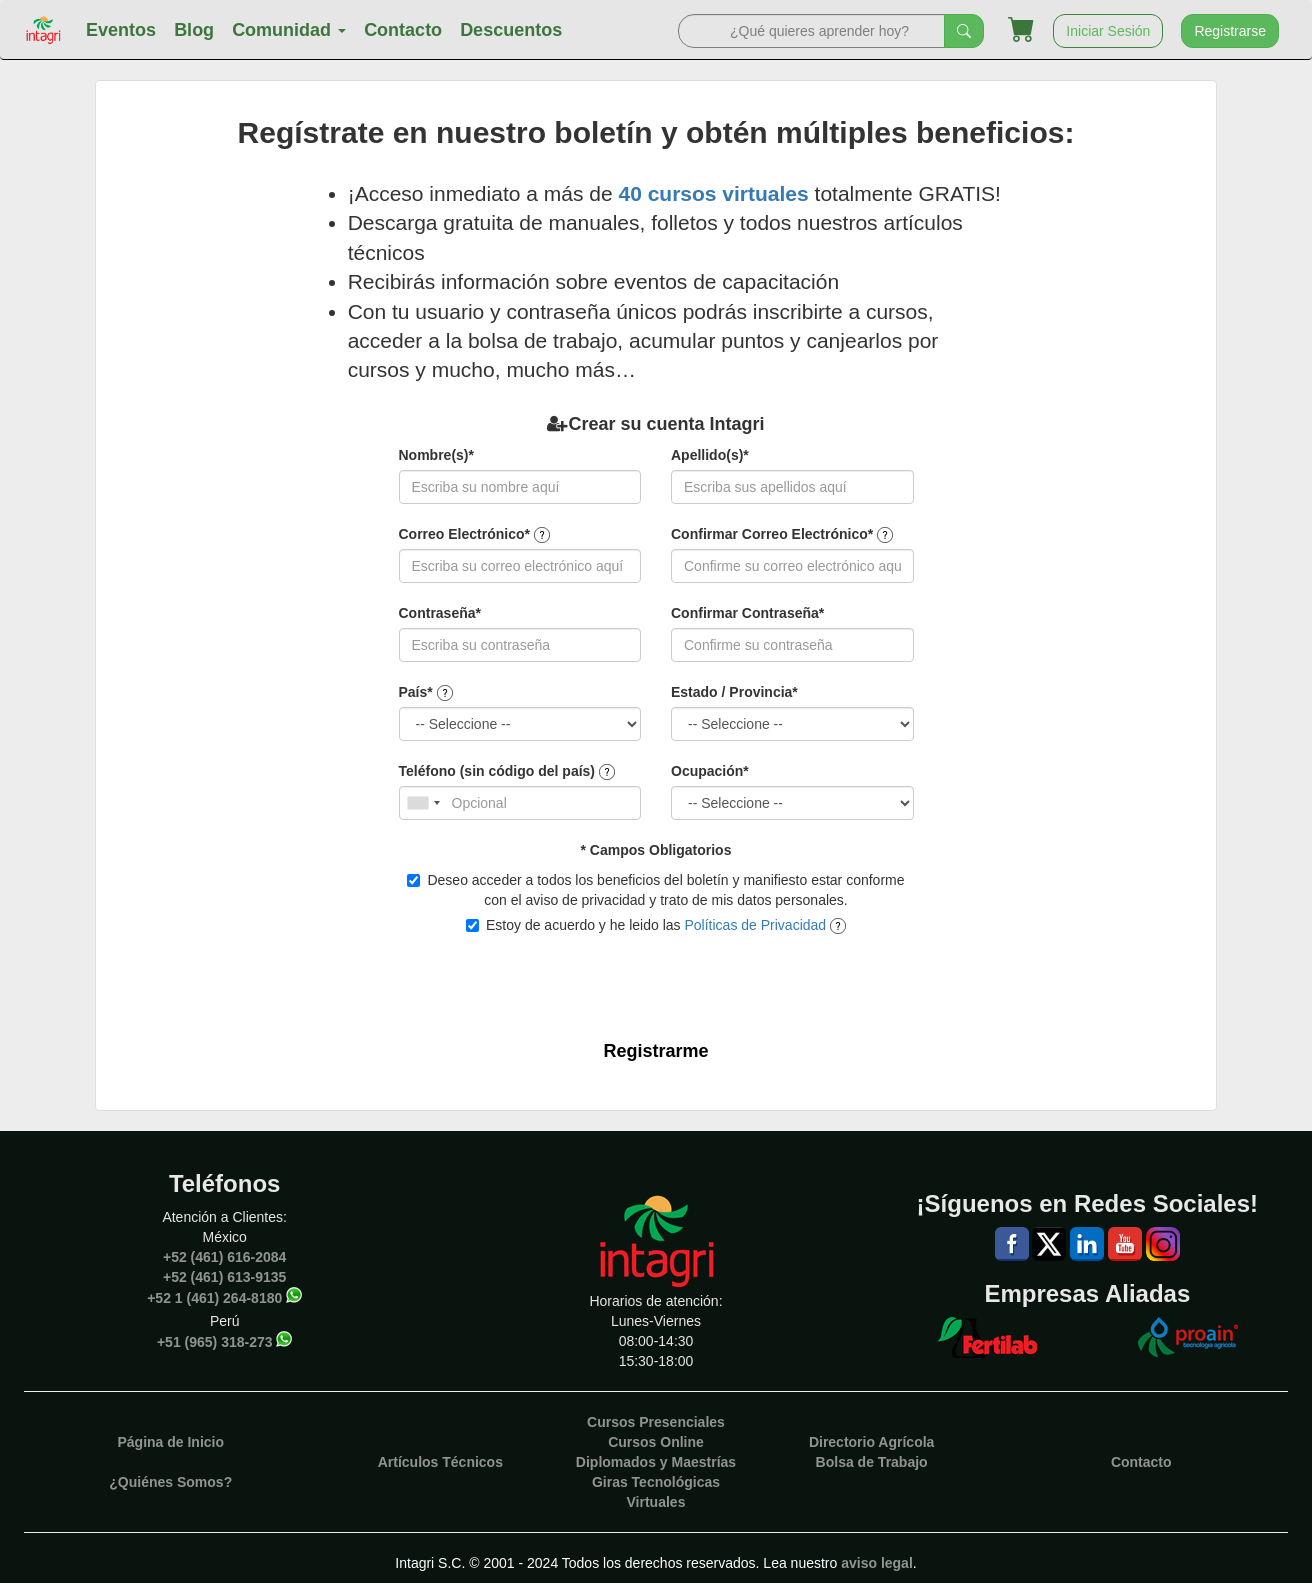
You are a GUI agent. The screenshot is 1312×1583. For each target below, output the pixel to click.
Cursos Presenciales (656, 1422)
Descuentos (511, 30)
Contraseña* (440, 613)
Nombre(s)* (436, 455)
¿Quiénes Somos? (170, 1482)
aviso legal (877, 1563)
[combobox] (423, 803)
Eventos (121, 30)
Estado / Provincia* (734, 692)
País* (416, 692)
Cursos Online (656, 1442)
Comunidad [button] (289, 30)
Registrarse (1230, 31)
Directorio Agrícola (872, 1442)
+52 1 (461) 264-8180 (214, 1298)
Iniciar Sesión (1108, 31)
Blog (194, 30)
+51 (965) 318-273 (215, 1342)
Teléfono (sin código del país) (497, 771)
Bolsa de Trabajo (872, 1462)
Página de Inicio (170, 1442)
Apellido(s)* (710, 455)
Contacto (403, 30)
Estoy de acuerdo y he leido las (656, 925)
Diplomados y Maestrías (656, 1462)
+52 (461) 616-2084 (224, 1257)
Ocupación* (710, 771)
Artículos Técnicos (440, 1462)
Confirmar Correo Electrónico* (772, 534)
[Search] (811, 31)
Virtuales (656, 1502)
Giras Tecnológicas (656, 1482)
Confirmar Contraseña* (747, 613)
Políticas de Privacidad (755, 925)
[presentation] (645, 981)
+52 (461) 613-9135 (224, 1277)
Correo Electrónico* (464, 534)
